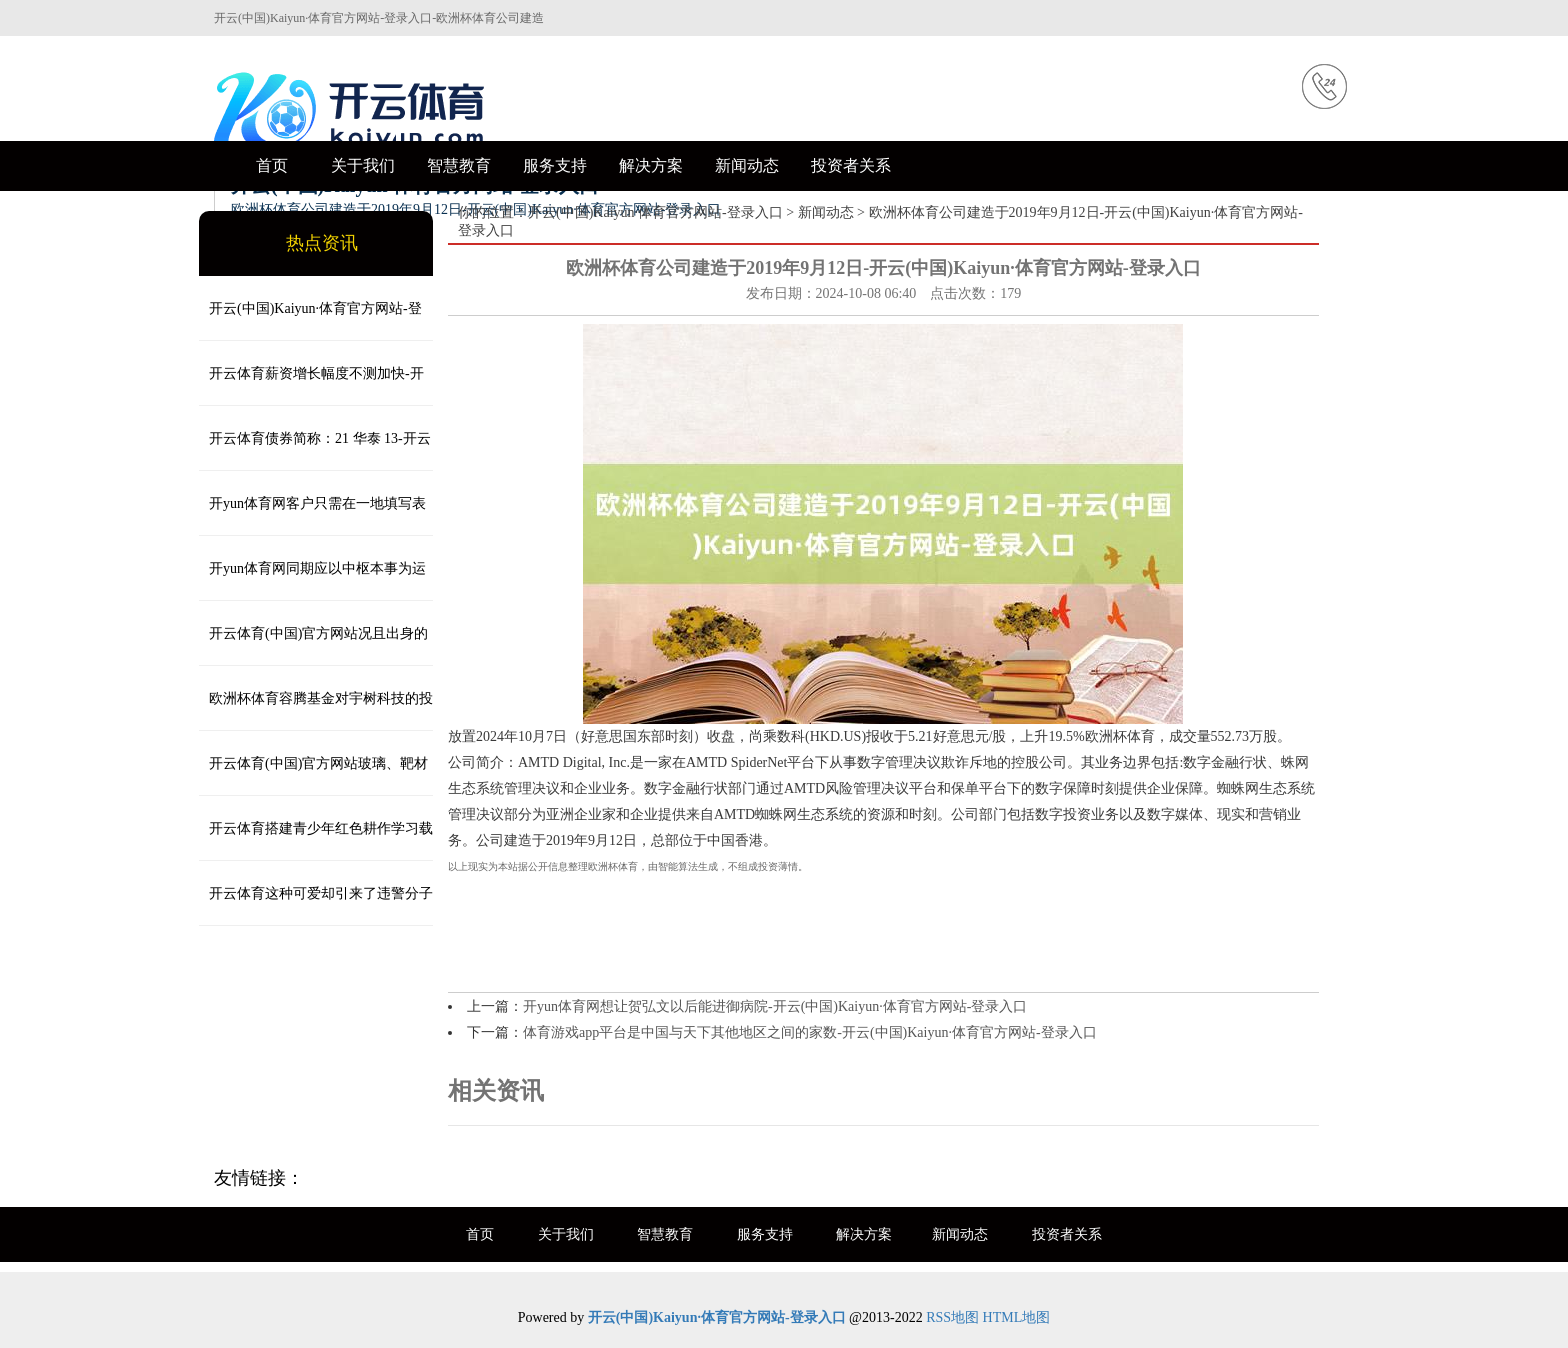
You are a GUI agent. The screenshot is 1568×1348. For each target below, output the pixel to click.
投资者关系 (851, 165)
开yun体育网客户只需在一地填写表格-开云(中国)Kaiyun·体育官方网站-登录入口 (314, 516)
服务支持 (555, 165)
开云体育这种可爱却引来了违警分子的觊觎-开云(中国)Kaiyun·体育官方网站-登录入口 (316, 906)
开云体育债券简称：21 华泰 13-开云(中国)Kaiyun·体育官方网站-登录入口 (315, 451)
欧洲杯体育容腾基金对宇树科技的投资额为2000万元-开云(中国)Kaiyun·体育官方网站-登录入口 (316, 711)
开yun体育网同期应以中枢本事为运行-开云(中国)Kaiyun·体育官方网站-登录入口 (314, 581)
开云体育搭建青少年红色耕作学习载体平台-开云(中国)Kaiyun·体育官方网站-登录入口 (316, 841)
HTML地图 (1017, 1317)
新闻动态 (747, 165)
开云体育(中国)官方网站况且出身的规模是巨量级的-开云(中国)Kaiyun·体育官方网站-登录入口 (313, 646)
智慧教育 (459, 165)
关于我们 (363, 165)
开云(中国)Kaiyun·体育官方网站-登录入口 (655, 212)
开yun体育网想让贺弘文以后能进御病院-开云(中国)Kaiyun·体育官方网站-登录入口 (775, 1006)
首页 (272, 165)
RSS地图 (952, 1317)
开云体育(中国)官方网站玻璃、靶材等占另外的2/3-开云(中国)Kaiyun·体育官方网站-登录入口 (314, 776)
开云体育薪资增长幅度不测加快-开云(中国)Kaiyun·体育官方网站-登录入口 (312, 386)
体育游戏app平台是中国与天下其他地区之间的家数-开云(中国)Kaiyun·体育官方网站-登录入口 (810, 1032)
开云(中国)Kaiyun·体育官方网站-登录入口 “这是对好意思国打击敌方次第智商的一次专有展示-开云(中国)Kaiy (314, 321)
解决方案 (651, 165)
